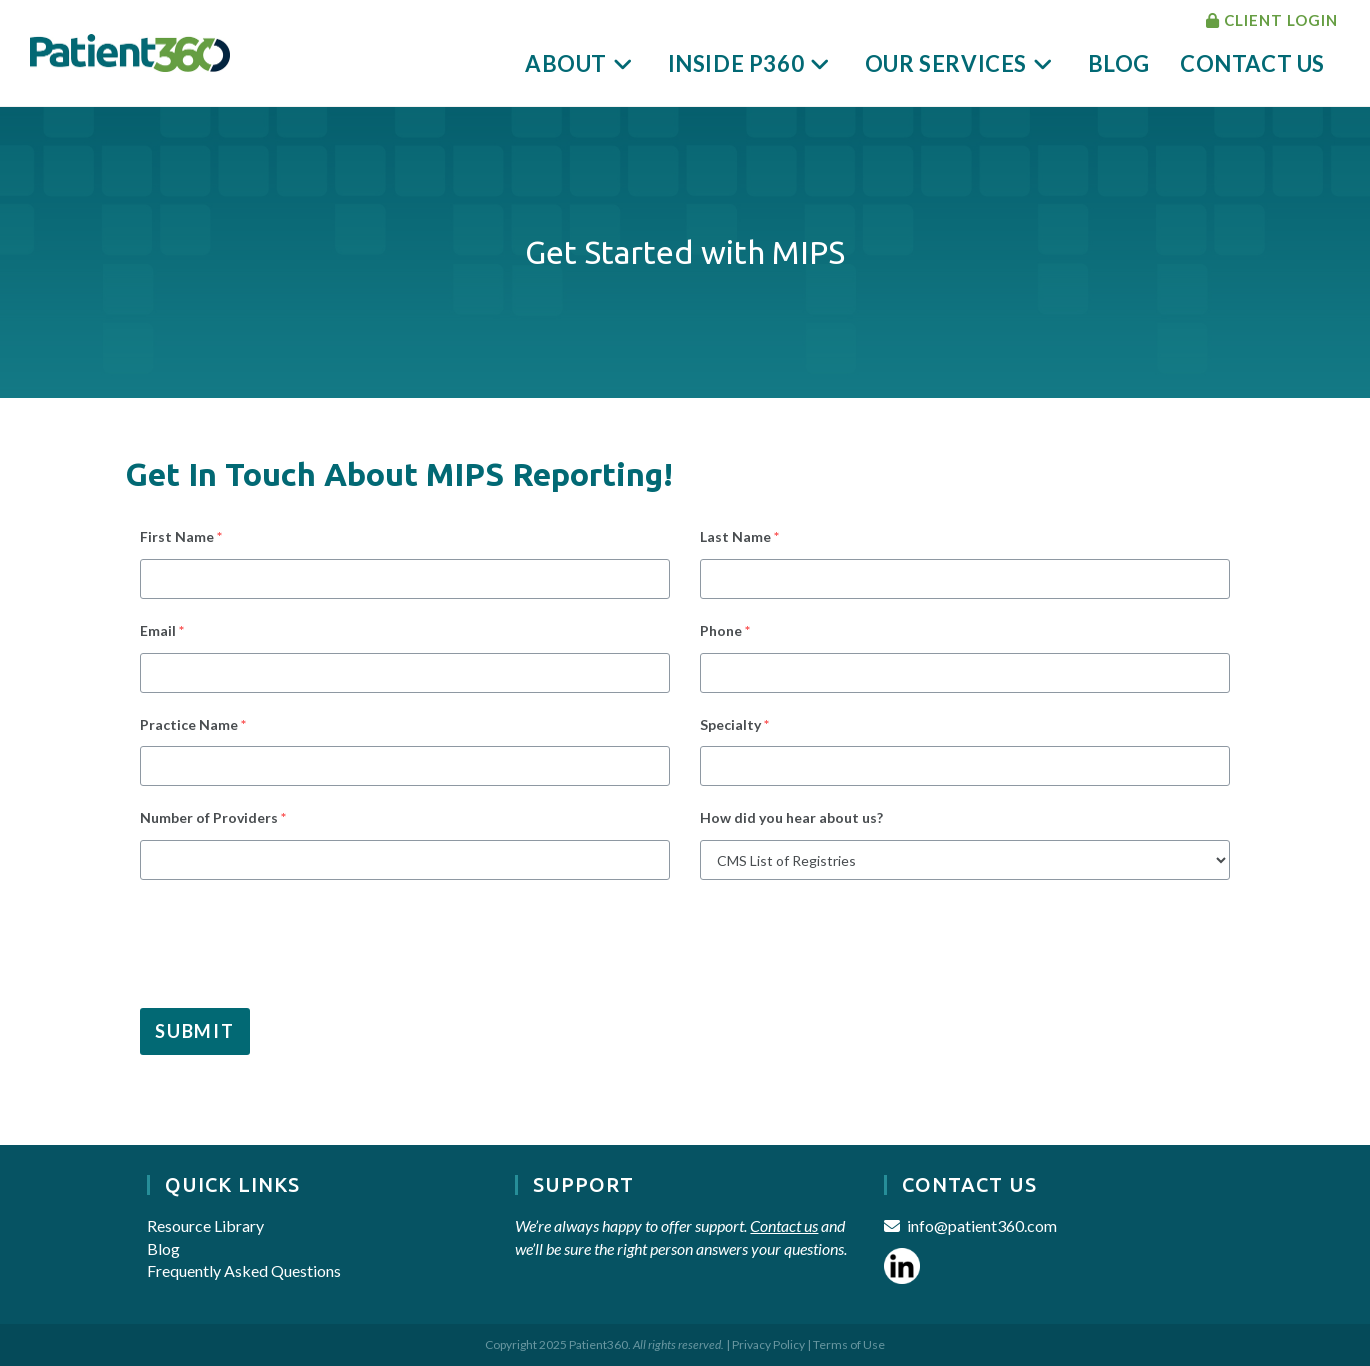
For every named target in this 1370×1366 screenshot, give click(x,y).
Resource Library (205, 1225)
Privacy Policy (768, 1344)
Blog (163, 1248)
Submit (195, 1031)
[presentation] (277, 939)
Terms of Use (849, 1344)
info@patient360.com (982, 1225)
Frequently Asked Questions (244, 1270)
